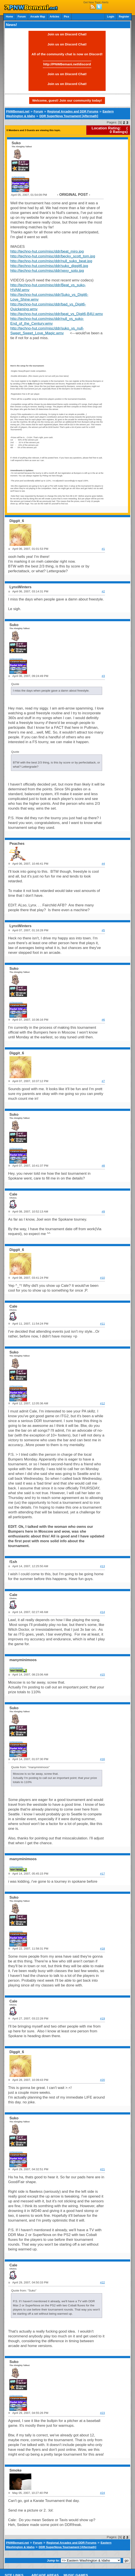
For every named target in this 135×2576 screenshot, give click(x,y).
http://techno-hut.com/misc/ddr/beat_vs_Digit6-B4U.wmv (56, 314)
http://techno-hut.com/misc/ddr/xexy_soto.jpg (47, 271)
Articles (54, 16)
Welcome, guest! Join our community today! (67, 100)
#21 (102, 2169)
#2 (103, 591)
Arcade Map (37, 16)
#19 (102, 2018)
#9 (103, 1211)
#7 (103, 1081)
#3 (103, 676)
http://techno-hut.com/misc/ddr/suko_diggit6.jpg (49, 266)
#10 (102, 1277)
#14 (102, 1612)
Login (110, 16)
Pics (66, 16)
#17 (102, 1873)
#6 (103, 1019)
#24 (102, 2492)
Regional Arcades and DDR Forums (72, 111)
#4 (103, 863)
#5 (103, 930)
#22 (102, 2282)
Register (124, 16)
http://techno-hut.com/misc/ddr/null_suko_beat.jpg (51, 261)
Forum (22, 16)
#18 (102, 1948)
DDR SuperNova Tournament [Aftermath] (68, 116)
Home (9, 16)
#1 (103, 548)
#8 (103, 1165)
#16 (102, 1759)
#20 (102, 2080)
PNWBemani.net (17, 111)
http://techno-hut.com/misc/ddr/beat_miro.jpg (47, 251)
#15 (102, 1674)
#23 (102, 2413)
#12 (102, 1403)
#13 (102, 1566)
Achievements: (18, 177)
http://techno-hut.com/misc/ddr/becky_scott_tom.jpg (52, 256)
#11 (102, 1323)
